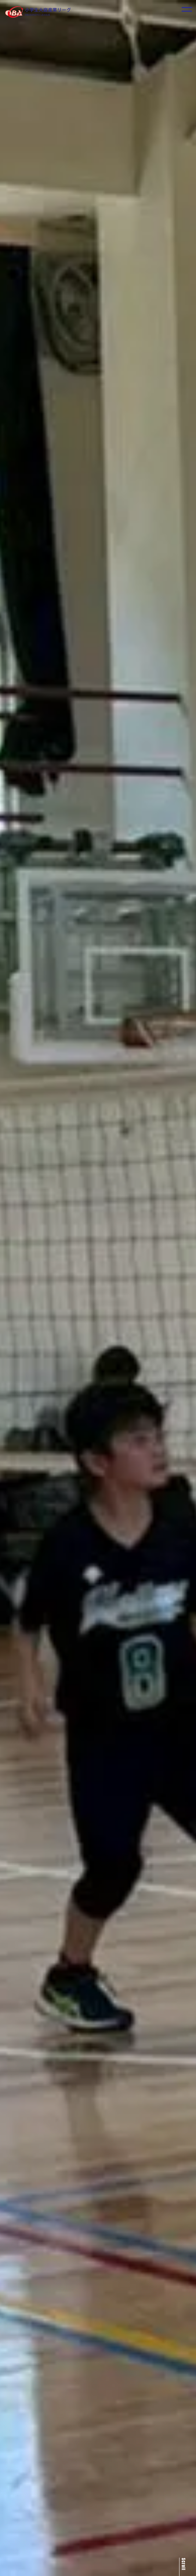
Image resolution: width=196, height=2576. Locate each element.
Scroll (183, 2564)
